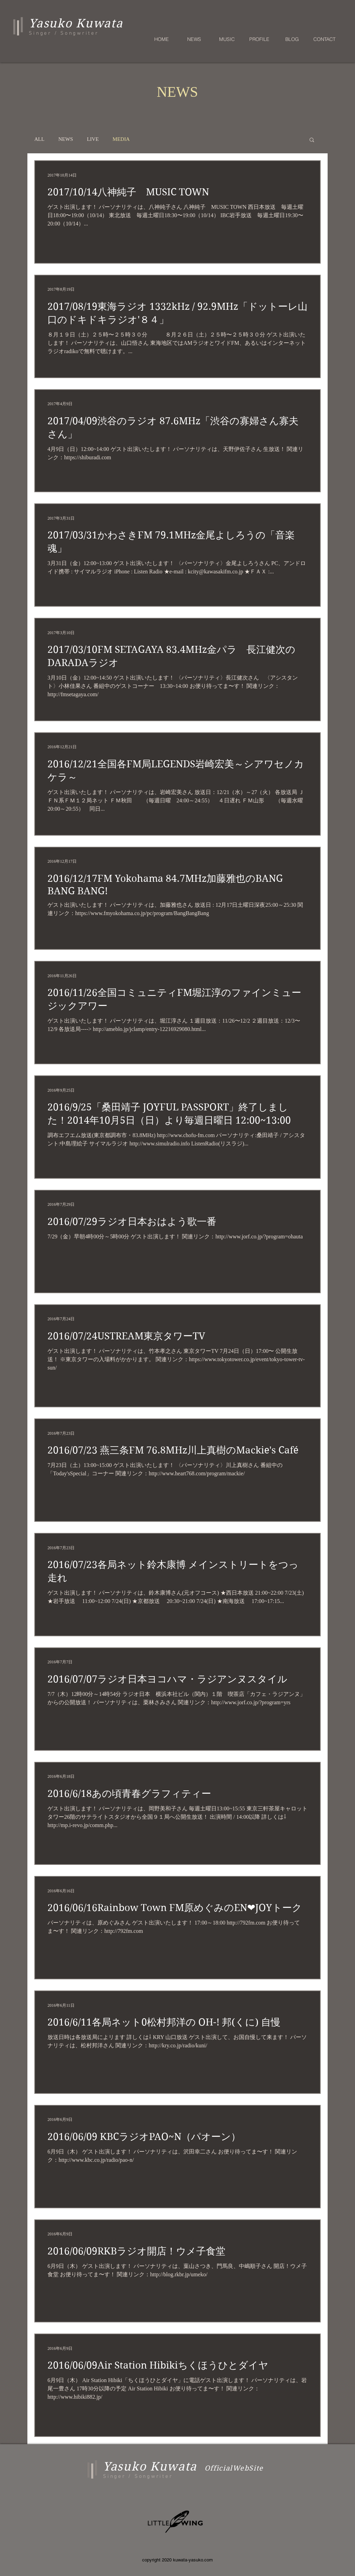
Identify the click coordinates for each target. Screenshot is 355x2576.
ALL (39, 139)
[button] (312, 140)
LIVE (93, 139)
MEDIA (121, 139)
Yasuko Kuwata (150, 2466)
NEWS (65, 139)
